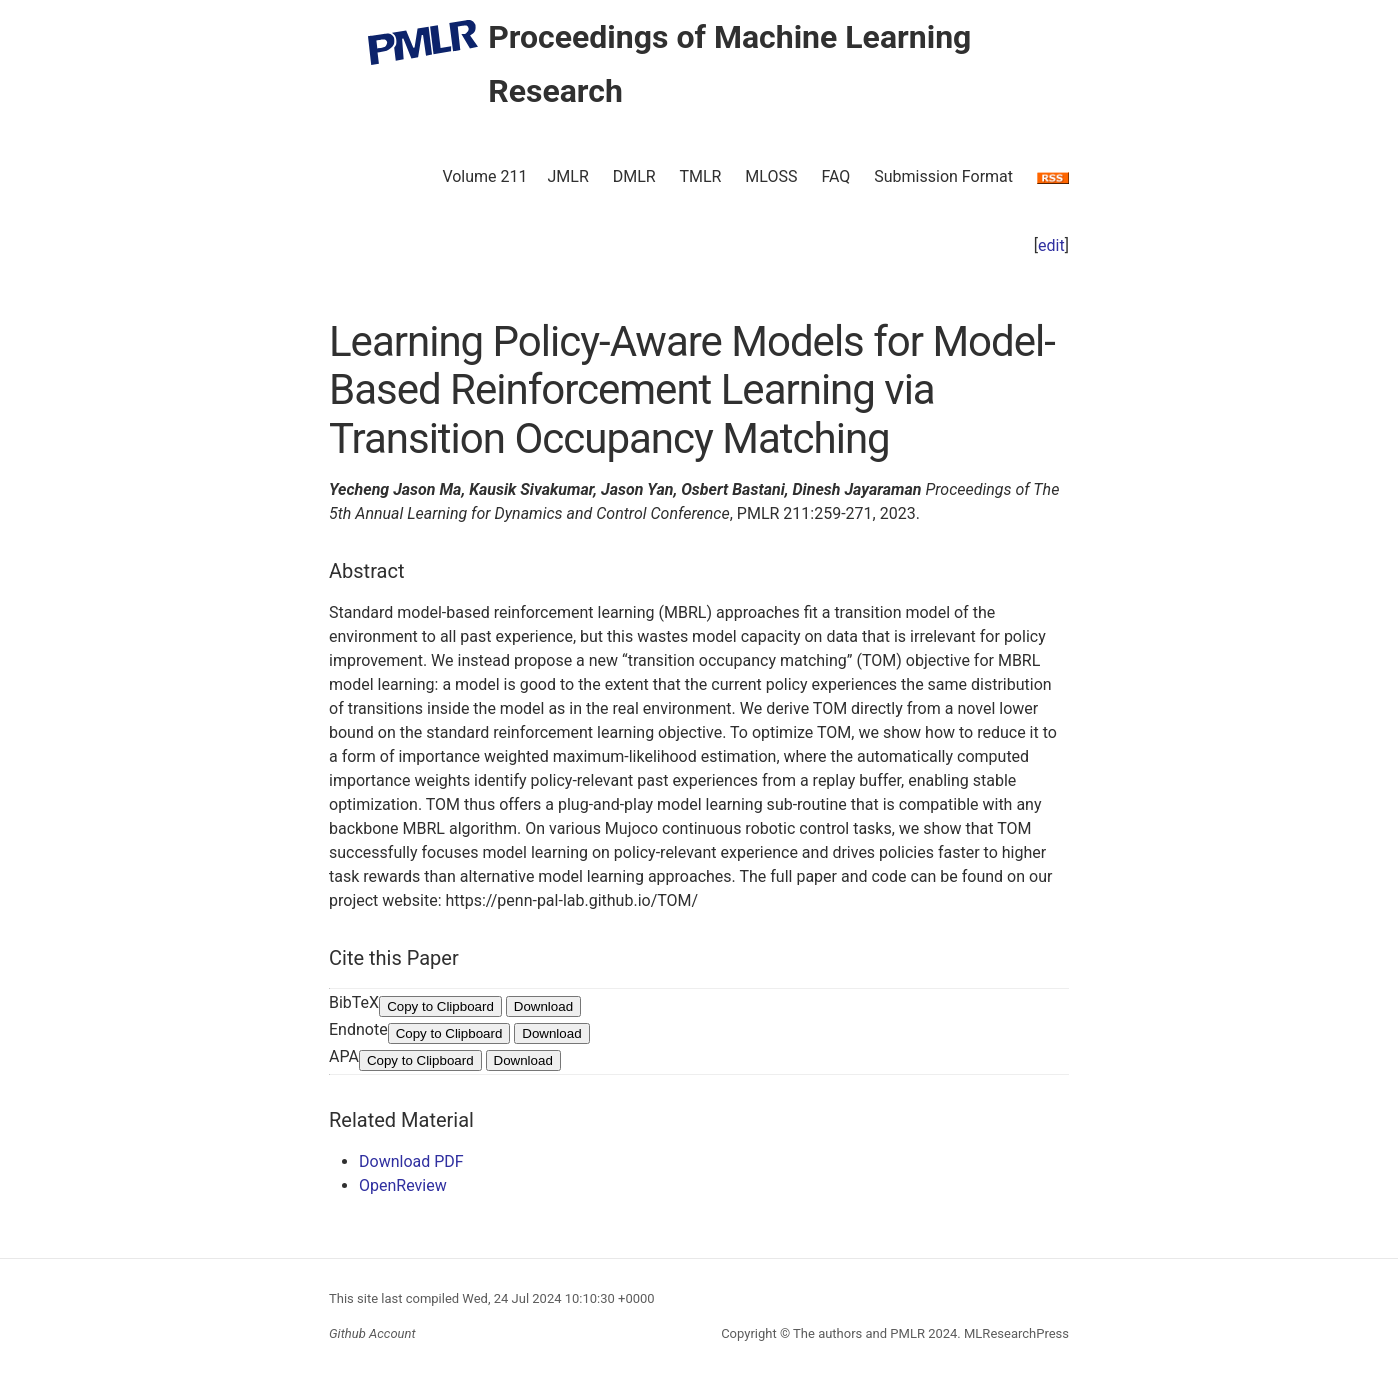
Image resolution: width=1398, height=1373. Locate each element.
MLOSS (771, 176)
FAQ (835, 176)
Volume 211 (484, 176)
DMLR (634, 176)
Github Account (372, 1333)
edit (1051, 245)
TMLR (700, 176)
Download (543, 1006)
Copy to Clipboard (440, 1006)
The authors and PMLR (859, 1333)
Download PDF (411, 1161)
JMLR (568, 176)
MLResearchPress (1015, 1333)
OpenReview (403, 1185)
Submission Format (943, 176)
